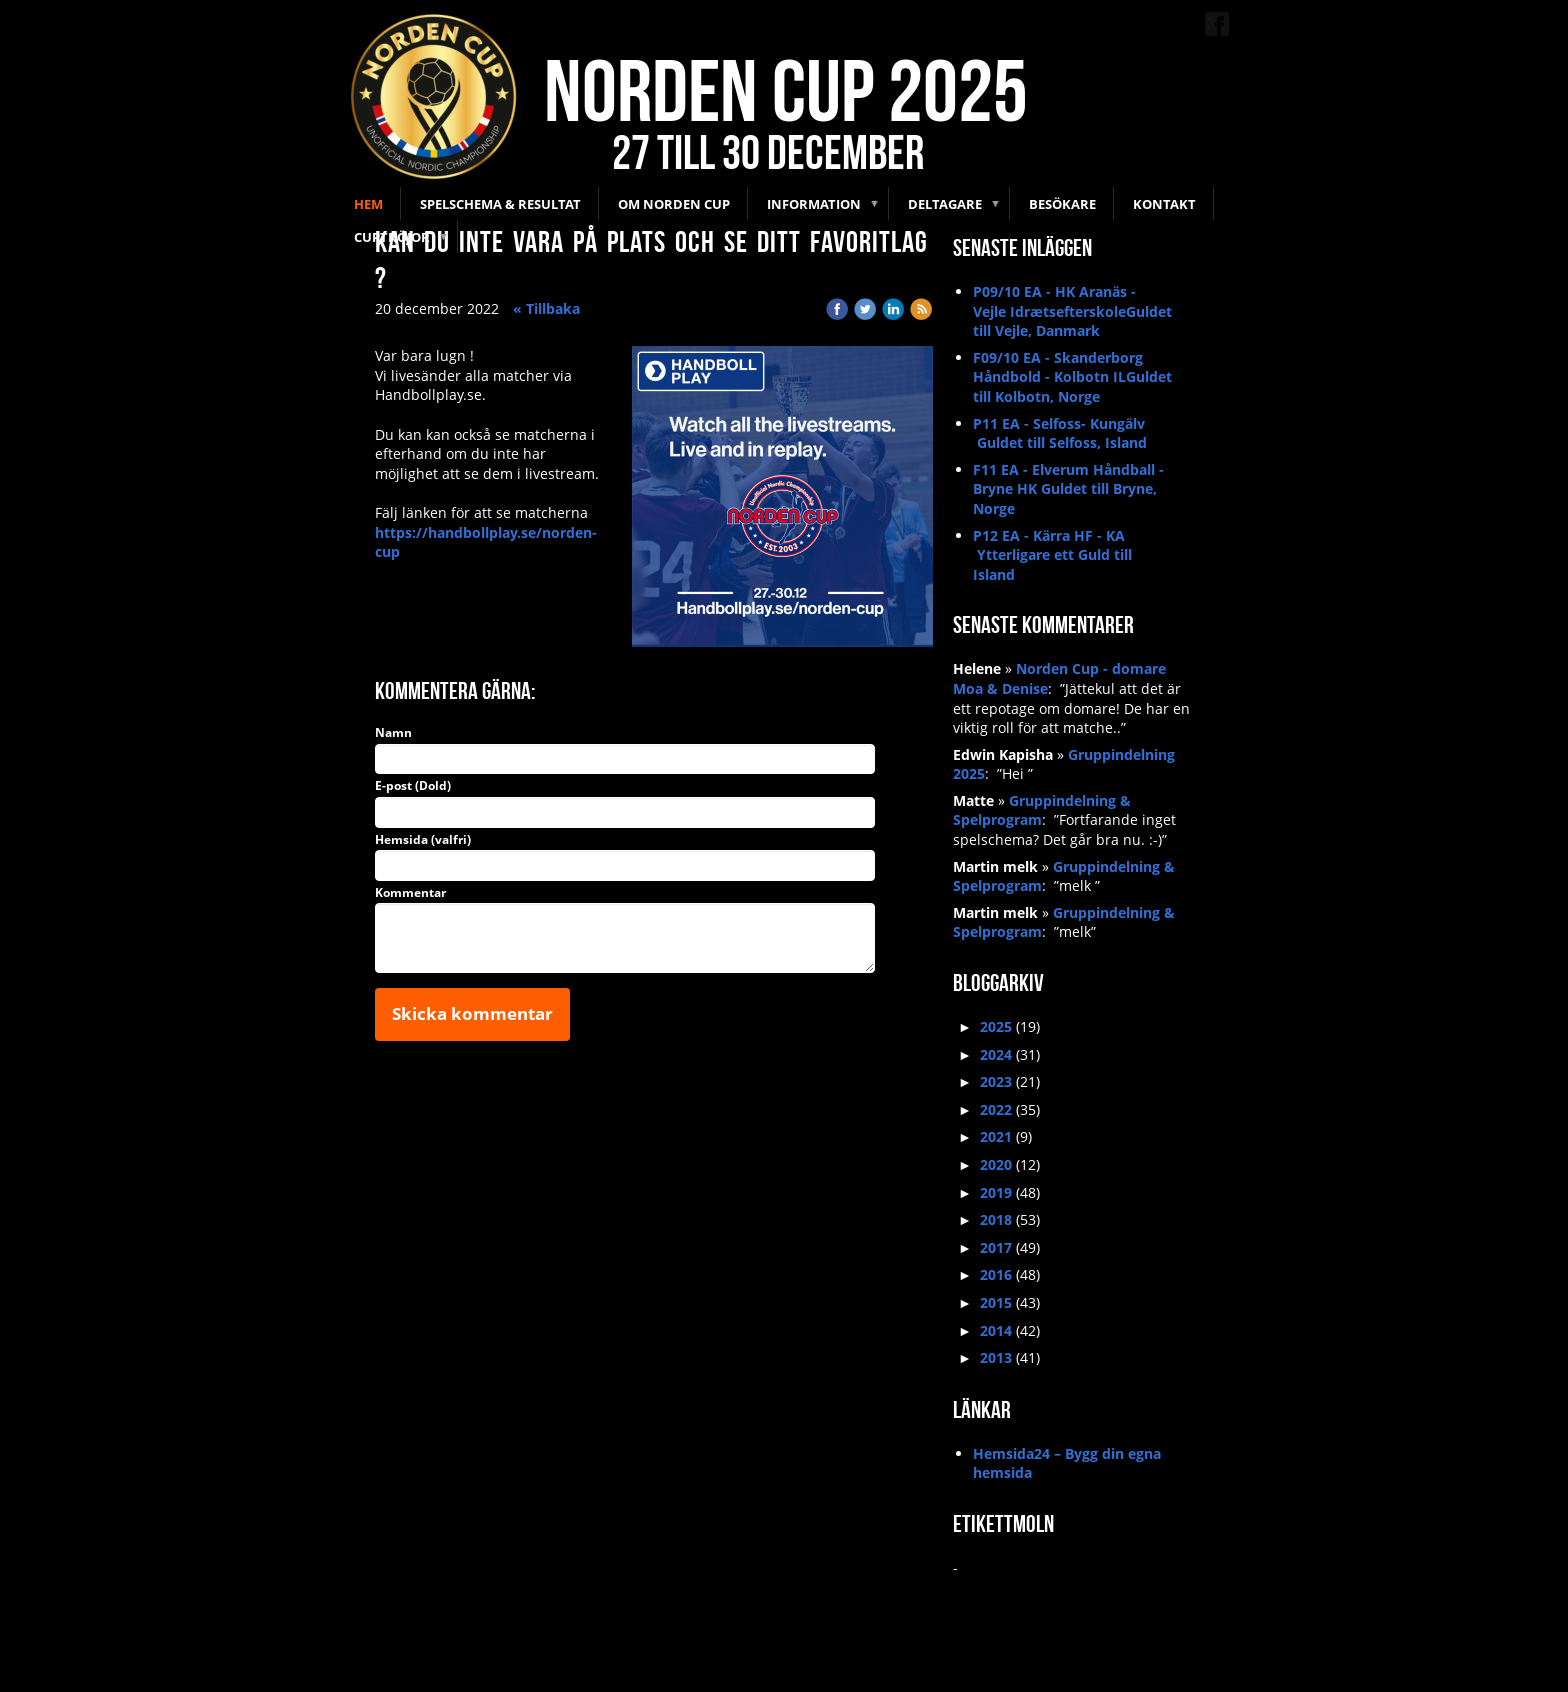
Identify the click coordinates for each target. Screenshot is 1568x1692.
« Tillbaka (546, 308)
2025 (996, 1026)
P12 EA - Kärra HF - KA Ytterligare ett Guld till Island (1052, 555)
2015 (996, 1302)
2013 (996, 1357)
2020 (996, 1164)
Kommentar (410, 893)
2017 (996, 1247)
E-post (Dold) (413, 786)
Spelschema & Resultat (500, 204)
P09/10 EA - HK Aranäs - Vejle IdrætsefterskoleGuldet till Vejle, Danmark (1072, 311)
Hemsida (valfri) (423, 840)
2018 (996, 1219)
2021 (996, 1136)
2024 (996, 1054)
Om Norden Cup (674, 204)
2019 (996, 1192)
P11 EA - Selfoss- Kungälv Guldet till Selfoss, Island (1060, 433)
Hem (368, 204)
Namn (393, 733)
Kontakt (1164, 204)
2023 (996, 1081)
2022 (996, 1109)
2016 (996, 1274)
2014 (996, 1330)
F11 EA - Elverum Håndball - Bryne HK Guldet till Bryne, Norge (1068, 489)
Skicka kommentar (472, 1013)
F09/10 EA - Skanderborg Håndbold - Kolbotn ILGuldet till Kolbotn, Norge (1072, 377)
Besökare (1062, 204)
